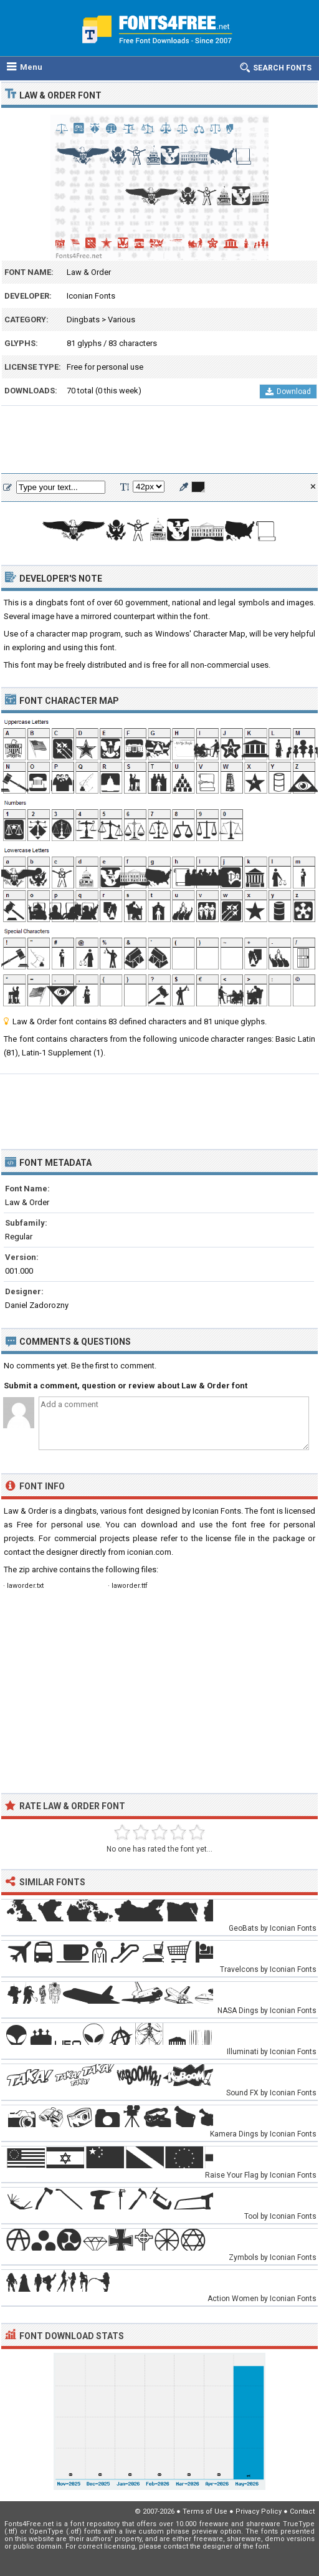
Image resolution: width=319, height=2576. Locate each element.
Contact (302, 2511)
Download (288, 391)
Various (121, 319)
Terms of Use (205, 2511)
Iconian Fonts (91, 295)
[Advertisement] (159, 440)
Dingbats (83, 319)
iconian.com (149, 1552)
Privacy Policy (259, 2511)
